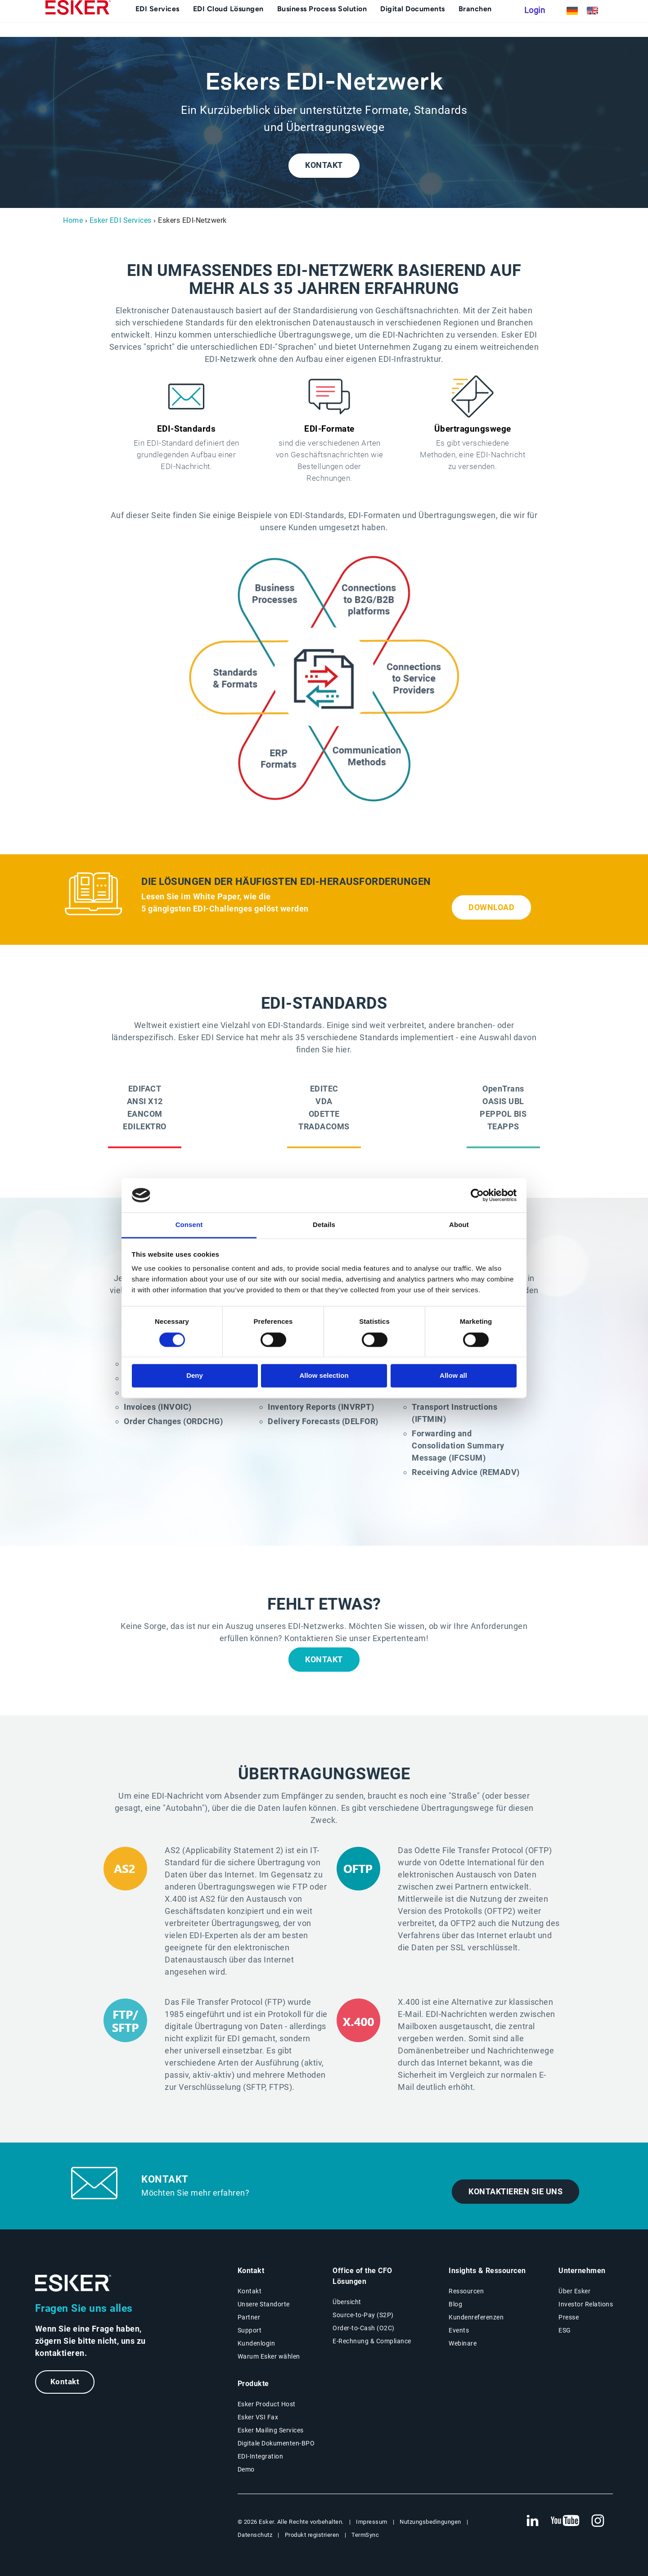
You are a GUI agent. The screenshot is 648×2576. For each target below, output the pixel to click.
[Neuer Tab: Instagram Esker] (598, 2521)
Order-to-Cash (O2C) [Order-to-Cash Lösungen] (364, 2328)
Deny (194, 1376)
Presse (568, 2317)
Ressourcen (466, 2291)
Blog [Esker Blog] (455, 2304)
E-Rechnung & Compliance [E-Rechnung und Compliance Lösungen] (372, 2341)
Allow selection (323, 1376)
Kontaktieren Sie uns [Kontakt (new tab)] (515, 2191)
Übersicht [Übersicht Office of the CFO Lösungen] (347, 2301)
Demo (246, 2469)
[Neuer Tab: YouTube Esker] (565, 2521)
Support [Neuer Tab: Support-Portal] (250, 2330)
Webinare (463, 2343)
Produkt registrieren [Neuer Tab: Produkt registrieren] (312, 2534)
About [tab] (459, 1225)
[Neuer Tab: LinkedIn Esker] (532, 2521)
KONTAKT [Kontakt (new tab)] (324, 165)
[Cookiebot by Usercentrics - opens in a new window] (477, 1195)
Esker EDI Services (121, 220)
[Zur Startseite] (73, 2283)
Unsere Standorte (264, 2304)
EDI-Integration (261, 2456)
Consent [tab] (189, 1225)
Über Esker (574, 2291)
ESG (564, 2330)
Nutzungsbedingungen (430, 2521)
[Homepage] (78, 25)
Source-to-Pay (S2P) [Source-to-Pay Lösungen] (363, 2315)
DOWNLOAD (491, 907)
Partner (249, 2317)
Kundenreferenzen (476, 2317)
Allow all (453, 1376)
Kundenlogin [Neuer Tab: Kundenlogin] (256, 2343)
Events (459, 2330)
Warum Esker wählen (269, 2356)
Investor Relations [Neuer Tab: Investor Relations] (585, 2304)
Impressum (371, 2521)
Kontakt (65, 2382)
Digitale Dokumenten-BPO (276, 2443)
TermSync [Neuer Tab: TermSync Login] (365, 2534)
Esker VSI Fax (258, 2417)
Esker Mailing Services (271, 2430)
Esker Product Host (267, 2404)
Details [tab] (324, 1225)
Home (73, 220)
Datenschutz (255, 2534)
